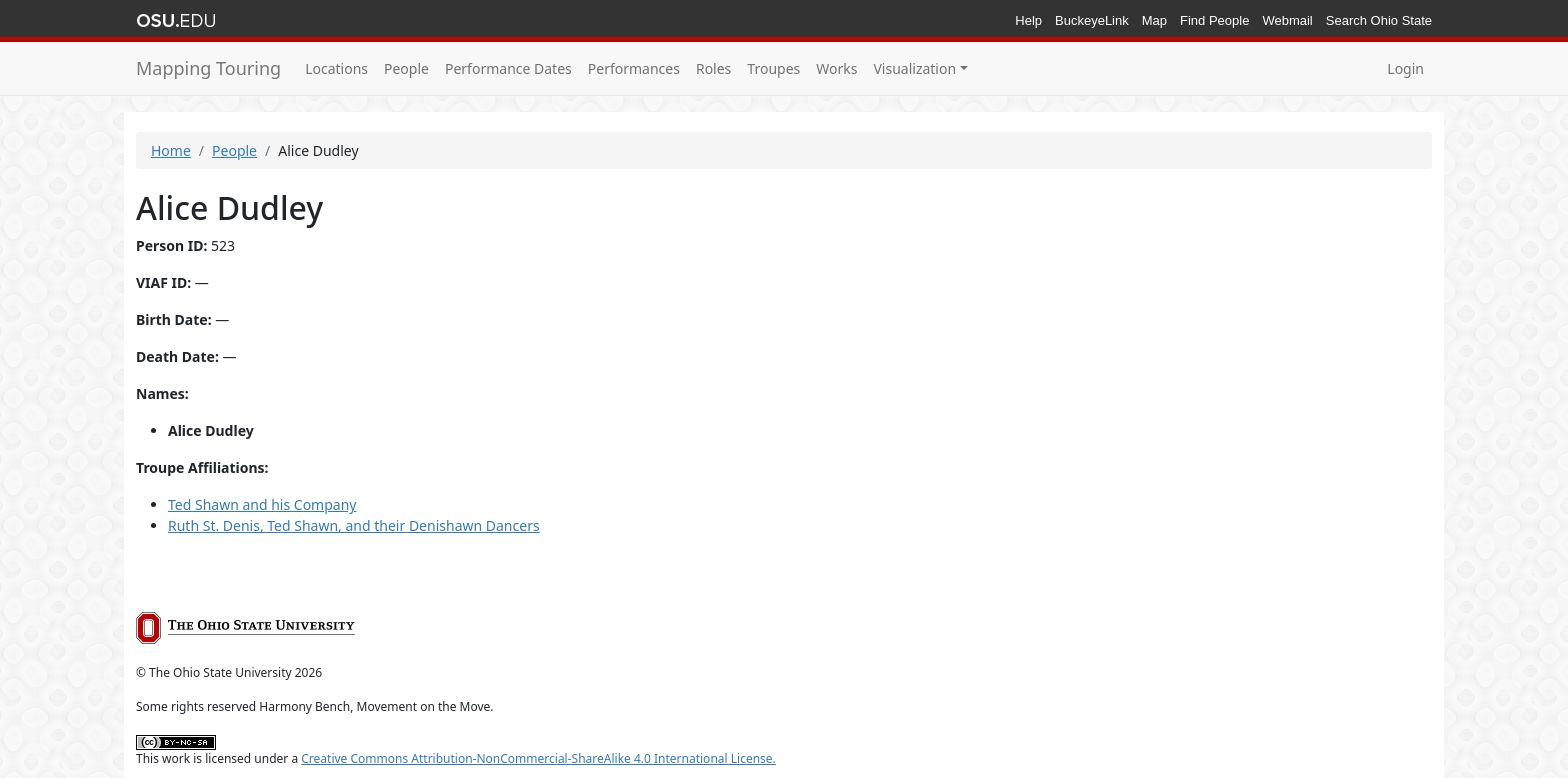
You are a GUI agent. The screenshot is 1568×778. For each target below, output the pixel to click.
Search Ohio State (1379, 20)
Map (1154, 20)
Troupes (773, 68)
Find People (1214, 20)
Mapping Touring (208, 68)
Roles (713, 68)
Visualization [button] (914, 68)
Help (1028, 20)
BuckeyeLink (1092, 20)
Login (1405, 68)
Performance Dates (508, 68)
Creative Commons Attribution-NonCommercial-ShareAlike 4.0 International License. (538, 758)
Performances (634, 68)
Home (171, 150)
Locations (336, 68)
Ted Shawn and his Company (262, 504)
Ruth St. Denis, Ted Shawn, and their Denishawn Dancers (354, 525)
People (406, 68)
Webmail (1287, 20)
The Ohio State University (176, 21)
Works (836, 68)
